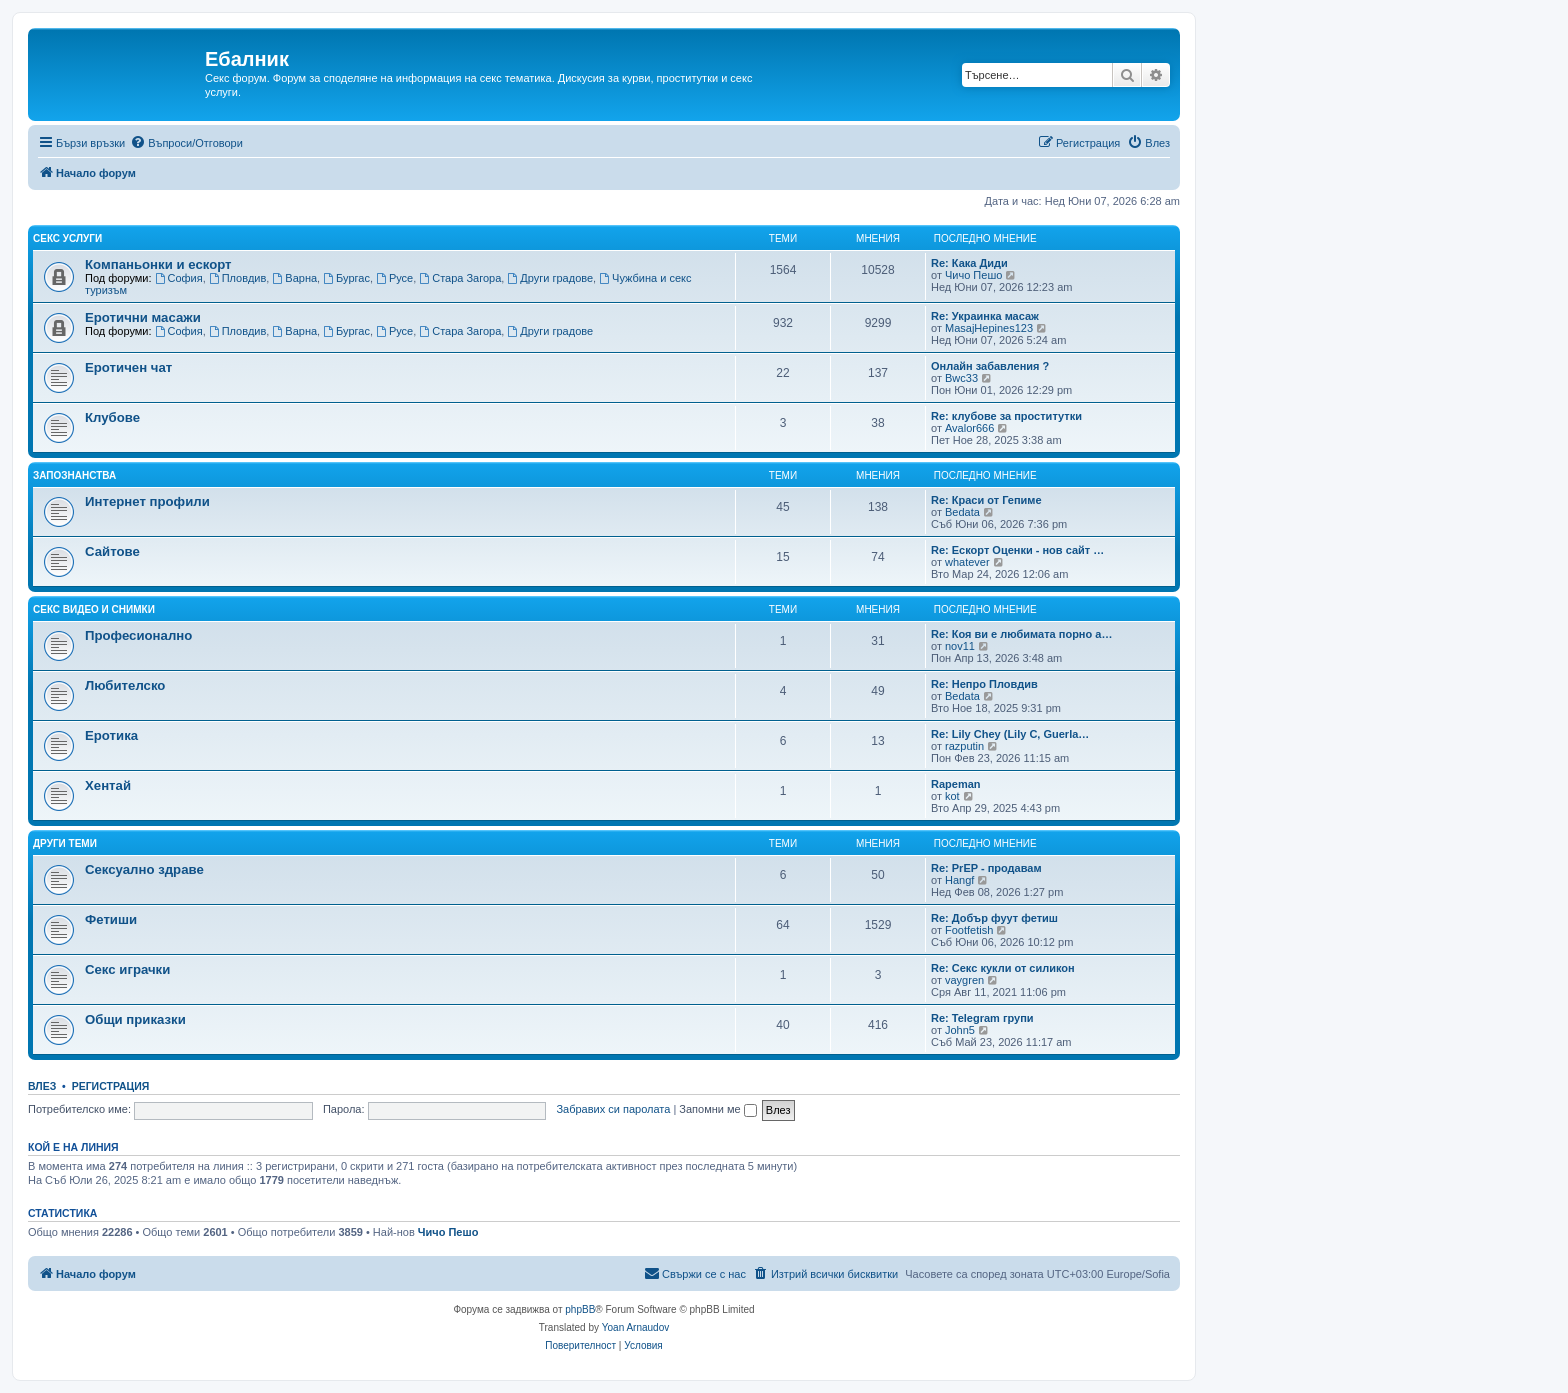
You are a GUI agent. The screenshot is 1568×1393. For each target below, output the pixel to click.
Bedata (962, 512)
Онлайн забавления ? (990, 366)
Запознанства (74, 475)
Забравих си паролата (613, 1109)
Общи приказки (135, 1019)
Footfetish (969, 930)
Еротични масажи (143, 317)
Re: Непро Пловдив (984, 684)
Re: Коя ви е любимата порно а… (1021, 634)
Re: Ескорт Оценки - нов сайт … (1017, 550)
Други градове (550, 278)
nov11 (960, 646)
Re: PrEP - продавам (986, 868)
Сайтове (112, 551)
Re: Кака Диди (969, 263)
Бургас (346, 278)
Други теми (65, 843)
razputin (964, 746)
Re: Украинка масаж (985, 316)
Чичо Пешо (973, 275)
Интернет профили (147, 501)
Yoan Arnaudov (635, 1327)
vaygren (964, 980)
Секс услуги (67, 238)
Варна (294, 278)
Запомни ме (717, 1109)
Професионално (138, 635)
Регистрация (111, 1086)
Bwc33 (961, 378)
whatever (967, 562)
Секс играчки (127, 969)
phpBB (580, 1309)
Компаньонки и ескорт (158, 264)
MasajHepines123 (989, 328)
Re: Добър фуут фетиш (994, 918)
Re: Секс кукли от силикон (1003, 968)
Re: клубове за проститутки (1006, 416)
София (179, 278)
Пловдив (238, 278)
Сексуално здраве (144, 869)
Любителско (125, 685)
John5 (960, 1030)
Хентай (108, 785)
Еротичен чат (128, 367)
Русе (394, 278)
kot (952, 796)
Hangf (959, 880)
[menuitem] (186, 143)
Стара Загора (460, 278)
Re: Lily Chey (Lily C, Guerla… (1010, 734)
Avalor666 (969, 428)
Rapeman (956, 784)
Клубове (112, 417)
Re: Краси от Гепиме (986, 500)
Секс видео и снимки (94, 609)
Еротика (111, 735)
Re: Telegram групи (982, 1018)
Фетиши (111, 919)
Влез (42, 1086)
